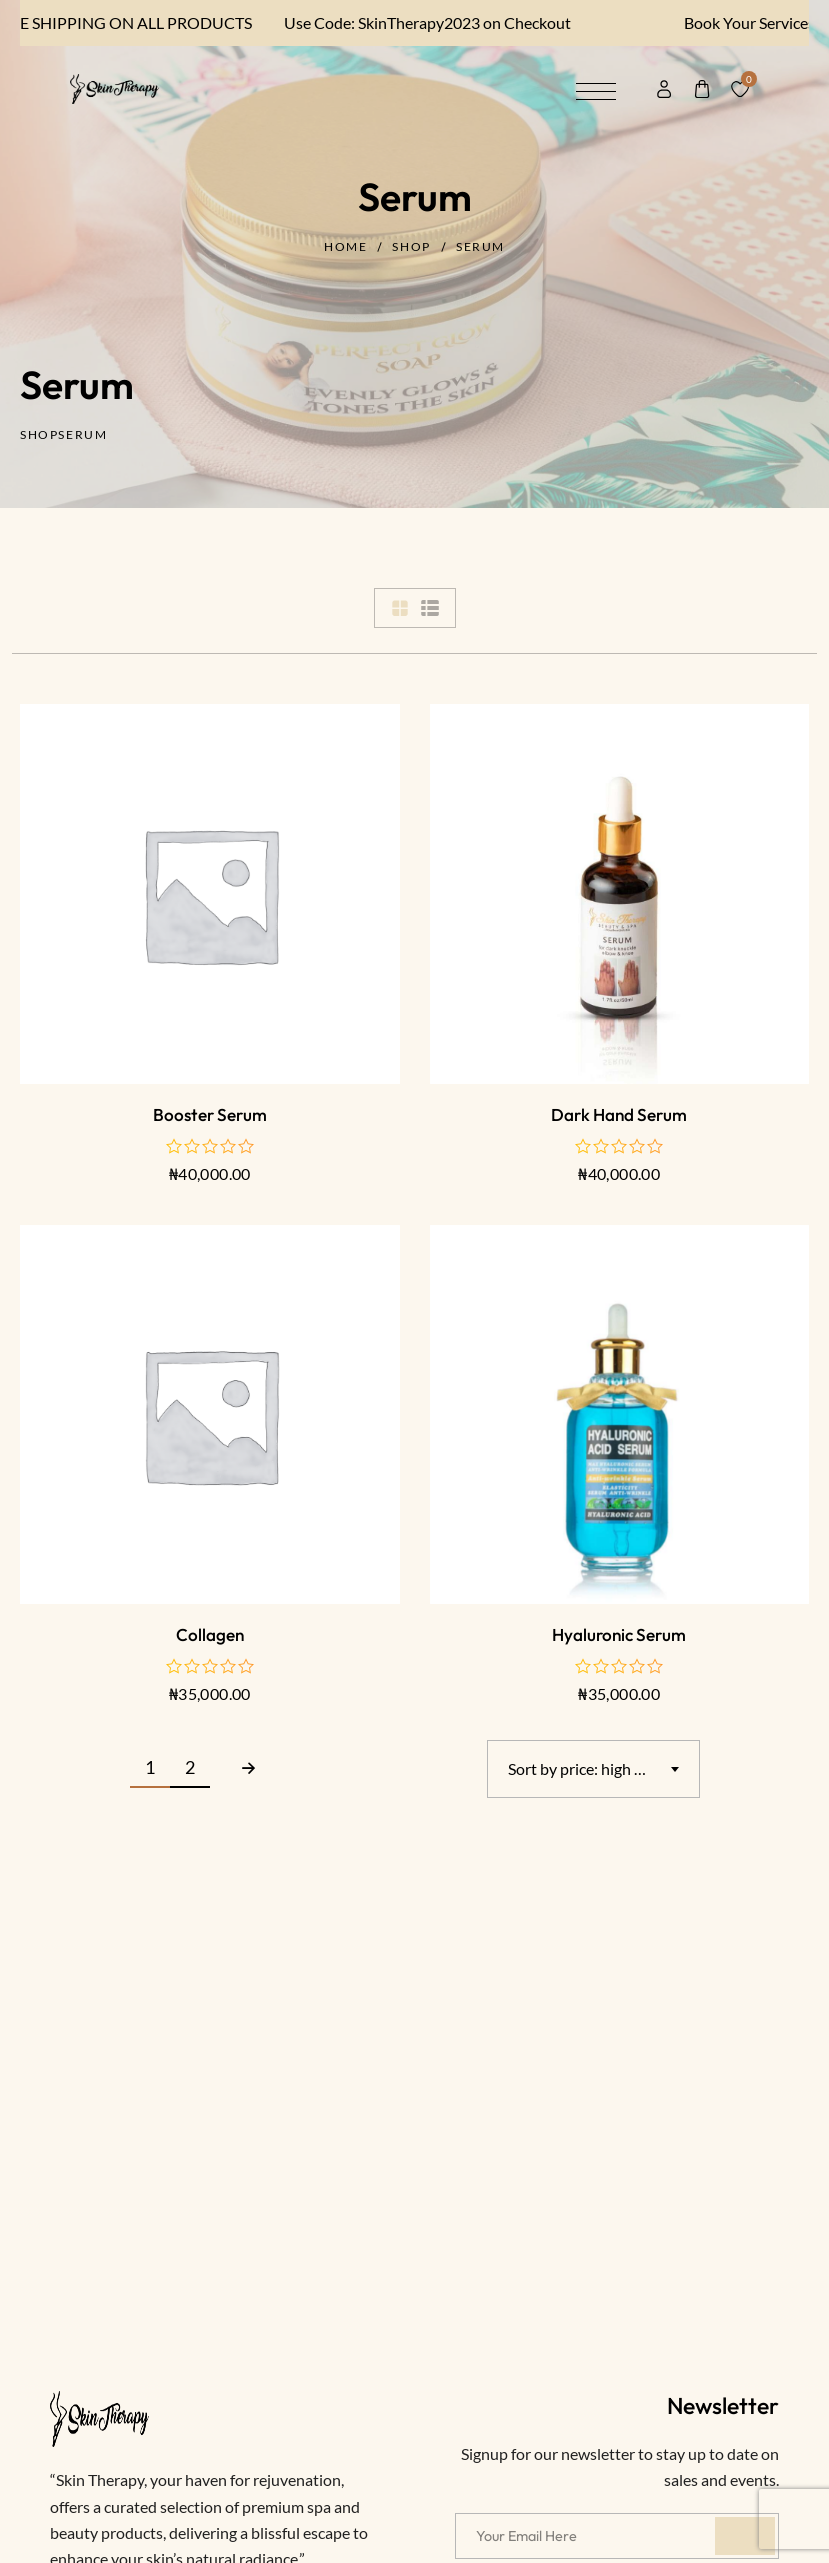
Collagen (210, 1634)
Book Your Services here (736, 22)
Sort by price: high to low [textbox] (592, 1768)
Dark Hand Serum (619, 1114)
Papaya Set (139, 2484)
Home (345, 246)
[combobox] (593, 1769)
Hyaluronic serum (619, 1634)
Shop (411, 246)
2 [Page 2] (190, 1767)
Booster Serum (210, 1114)
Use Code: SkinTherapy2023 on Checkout (397, 22)
